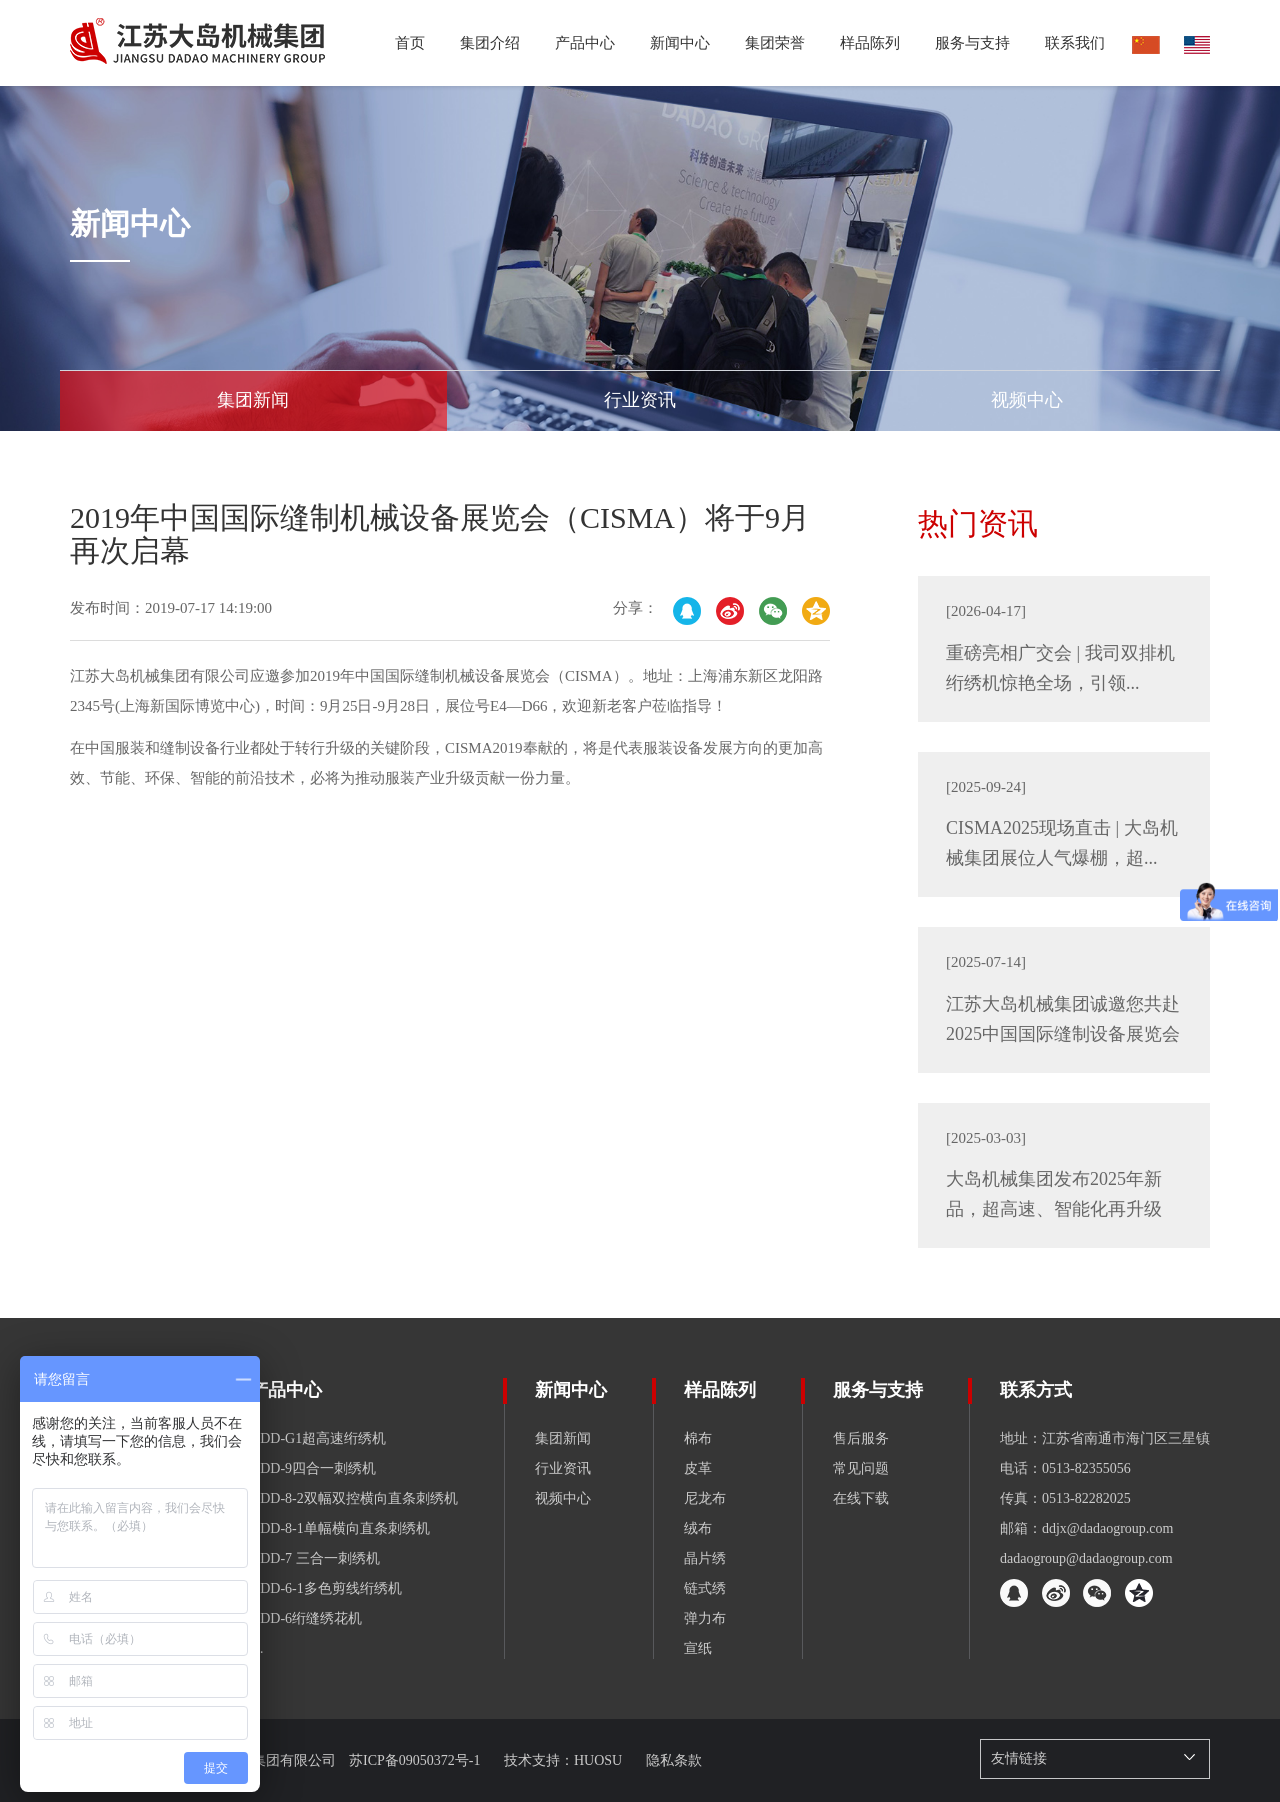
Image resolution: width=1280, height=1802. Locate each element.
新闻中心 (571, 1390)
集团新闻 (563, 1438)
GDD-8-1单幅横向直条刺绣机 (340, 1528)
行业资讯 (563, 1468)
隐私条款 (674, 1760)
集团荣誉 (775, 43)
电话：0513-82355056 (1065, 1468)
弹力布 (705, 1618)
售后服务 (861, 1438)
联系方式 (1036, 1390)
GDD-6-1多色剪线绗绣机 (326, 1588)
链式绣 (705, 1588)
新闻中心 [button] (680, 43)
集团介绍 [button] (490, 43)
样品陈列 (720, 1390)
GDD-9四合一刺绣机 (313, 1468)
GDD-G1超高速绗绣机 (318, 1438)
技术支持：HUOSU (565, 1760)
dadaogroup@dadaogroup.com (1086, 1558)
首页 (410, 43)
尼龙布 (705, 1498)
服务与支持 (878, 1390)
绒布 (698, 1528)
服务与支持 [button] (972, 43)
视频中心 (563, 1498)
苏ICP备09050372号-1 (416, 1760)
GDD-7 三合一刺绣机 (315, 1558)
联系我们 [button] (1075, 43)
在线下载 (861, 1498)
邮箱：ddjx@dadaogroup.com (1086, 1528)
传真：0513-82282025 (1065, 1498)
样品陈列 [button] (870, 43)
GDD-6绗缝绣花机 (306, 1618)
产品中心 (585, 43)
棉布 (698, 1438)
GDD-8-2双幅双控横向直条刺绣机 (354, 1498)
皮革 (698, 1468)
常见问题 (861, 1468)
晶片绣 (705, 1558)
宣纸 (698, 1648)
